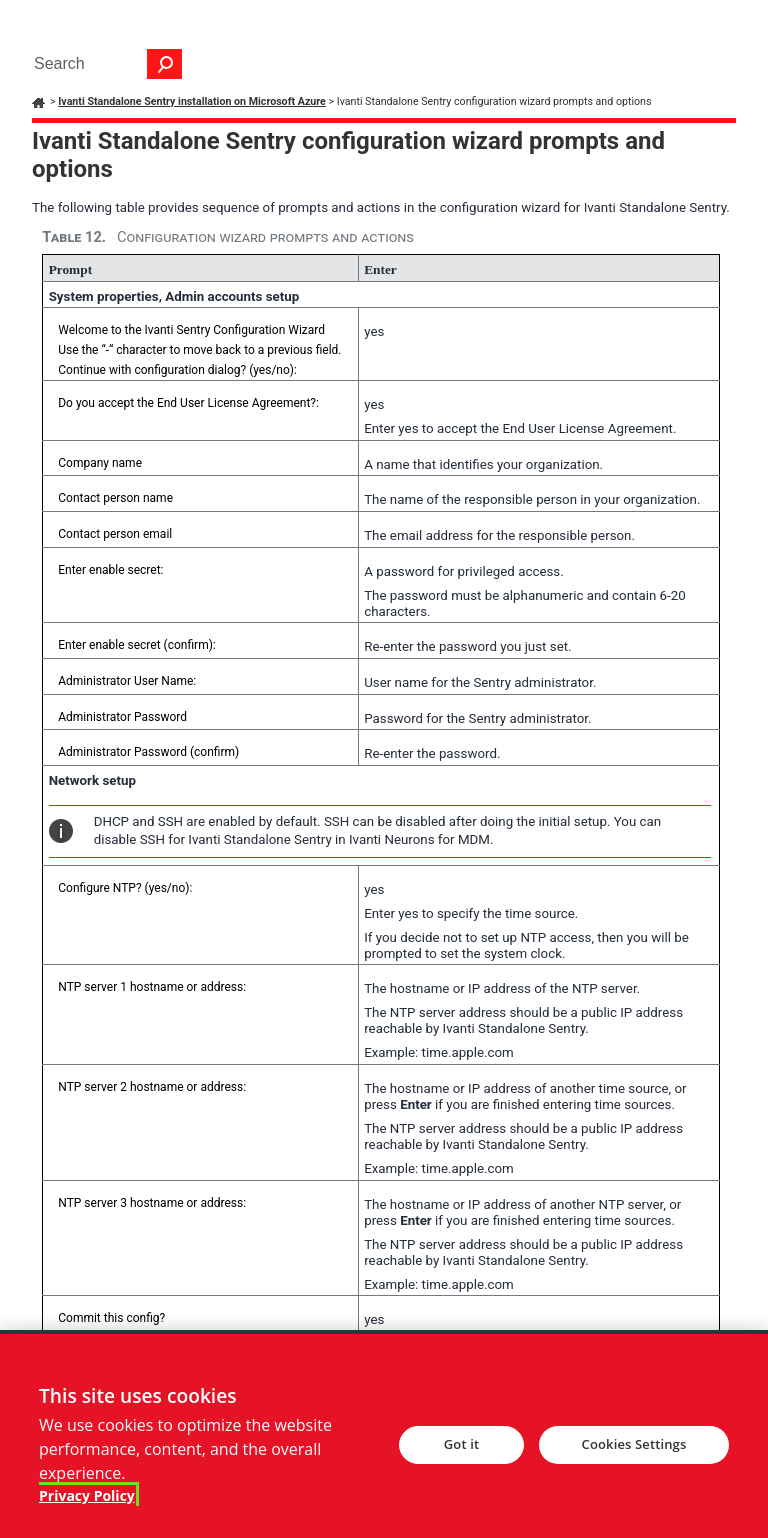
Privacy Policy (87, 1506)
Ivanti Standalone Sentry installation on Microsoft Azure (192, 101)
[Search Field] (103, 64)
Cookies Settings (634, 1456)
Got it (461, 1456)
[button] (165, 64)
